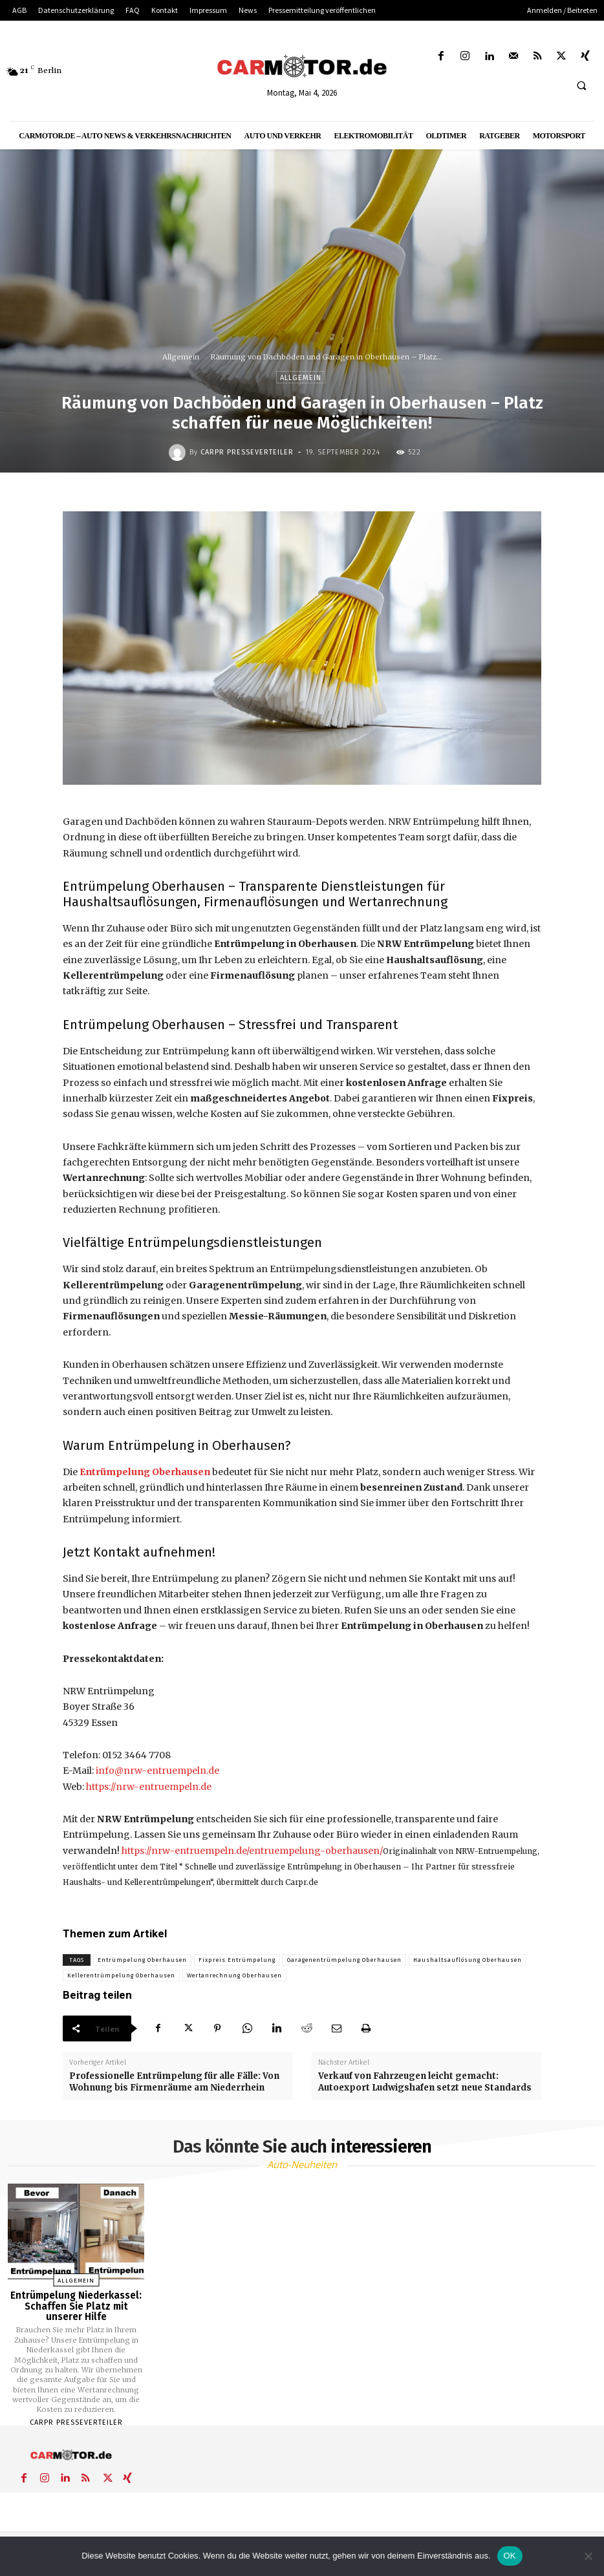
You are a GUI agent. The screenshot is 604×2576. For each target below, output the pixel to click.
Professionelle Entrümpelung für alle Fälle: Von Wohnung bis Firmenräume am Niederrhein (174, 2081)
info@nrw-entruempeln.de (157, 1770)
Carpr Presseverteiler (247, 452)
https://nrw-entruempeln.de (148, 1787)
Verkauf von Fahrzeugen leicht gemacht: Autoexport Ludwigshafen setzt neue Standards (425, 2081)
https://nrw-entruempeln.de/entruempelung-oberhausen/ (252, 1851)
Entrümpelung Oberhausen (142, 1960)
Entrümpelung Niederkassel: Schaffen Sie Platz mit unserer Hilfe (76, 2306)
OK (510, 2555)
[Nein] (587, 2555)
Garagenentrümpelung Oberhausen (344, 1960)
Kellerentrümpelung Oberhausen (121, 1975)
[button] (581, 85)
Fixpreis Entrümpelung (237, 1960)
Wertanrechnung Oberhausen (234, 1975)
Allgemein (180, 356)
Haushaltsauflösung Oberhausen (467, 1960)
